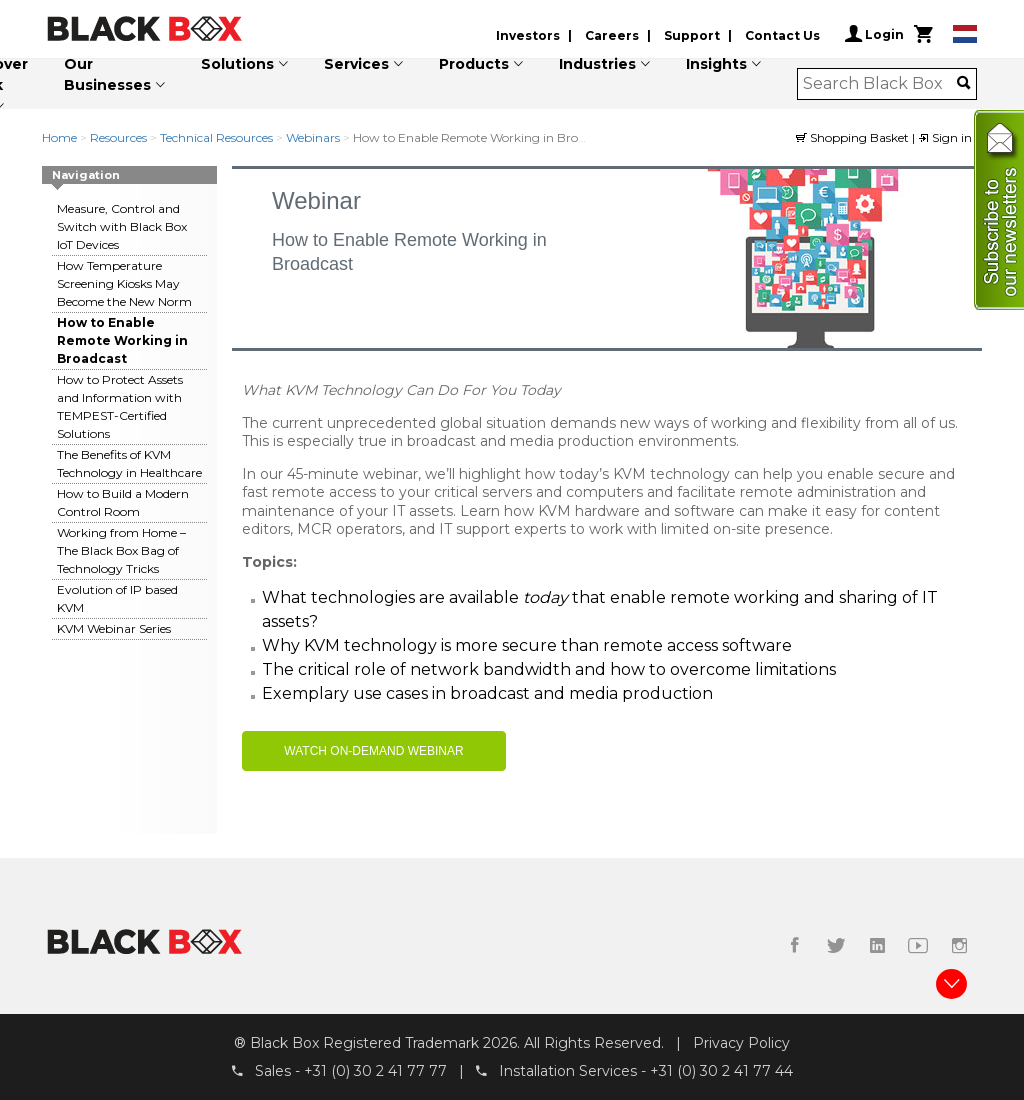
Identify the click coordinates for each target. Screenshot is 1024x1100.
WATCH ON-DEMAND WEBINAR (373, 751)
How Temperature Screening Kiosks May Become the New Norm (124, 283)
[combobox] (880, 84)
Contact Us (782, 35)
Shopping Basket (854, 137)
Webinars (313, 137)
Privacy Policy (741, 1043)
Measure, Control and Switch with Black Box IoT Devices (122, 226)
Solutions (237, 64)
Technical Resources (216, 137)
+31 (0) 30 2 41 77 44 (721, 1071)
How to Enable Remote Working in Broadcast (122, 340)
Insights (716, 64)
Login (874, 34)
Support (692, 35)
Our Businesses (107, 74)
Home (59, 137)
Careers (612, 35)
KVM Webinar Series (114, 628)
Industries (597, 64)
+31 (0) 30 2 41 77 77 (375, 1071)
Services (356, 64)
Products (474, 64)
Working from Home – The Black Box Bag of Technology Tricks (121, 550)
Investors (528, 35)
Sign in (945, 137)
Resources (118, 137)
